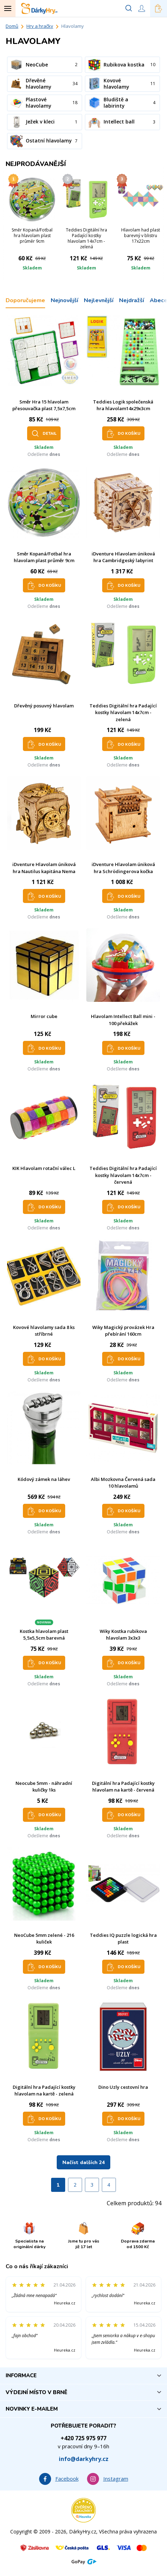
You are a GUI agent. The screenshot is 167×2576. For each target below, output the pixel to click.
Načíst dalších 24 (83, 2162)
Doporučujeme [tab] (25, 300)
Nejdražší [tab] (131, 300)
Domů (12, 26)
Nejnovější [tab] (64, 300)
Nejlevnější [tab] (98, 300)
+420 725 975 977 (83, 2438)
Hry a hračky (39, 26)
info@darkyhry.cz (84, 2459)
